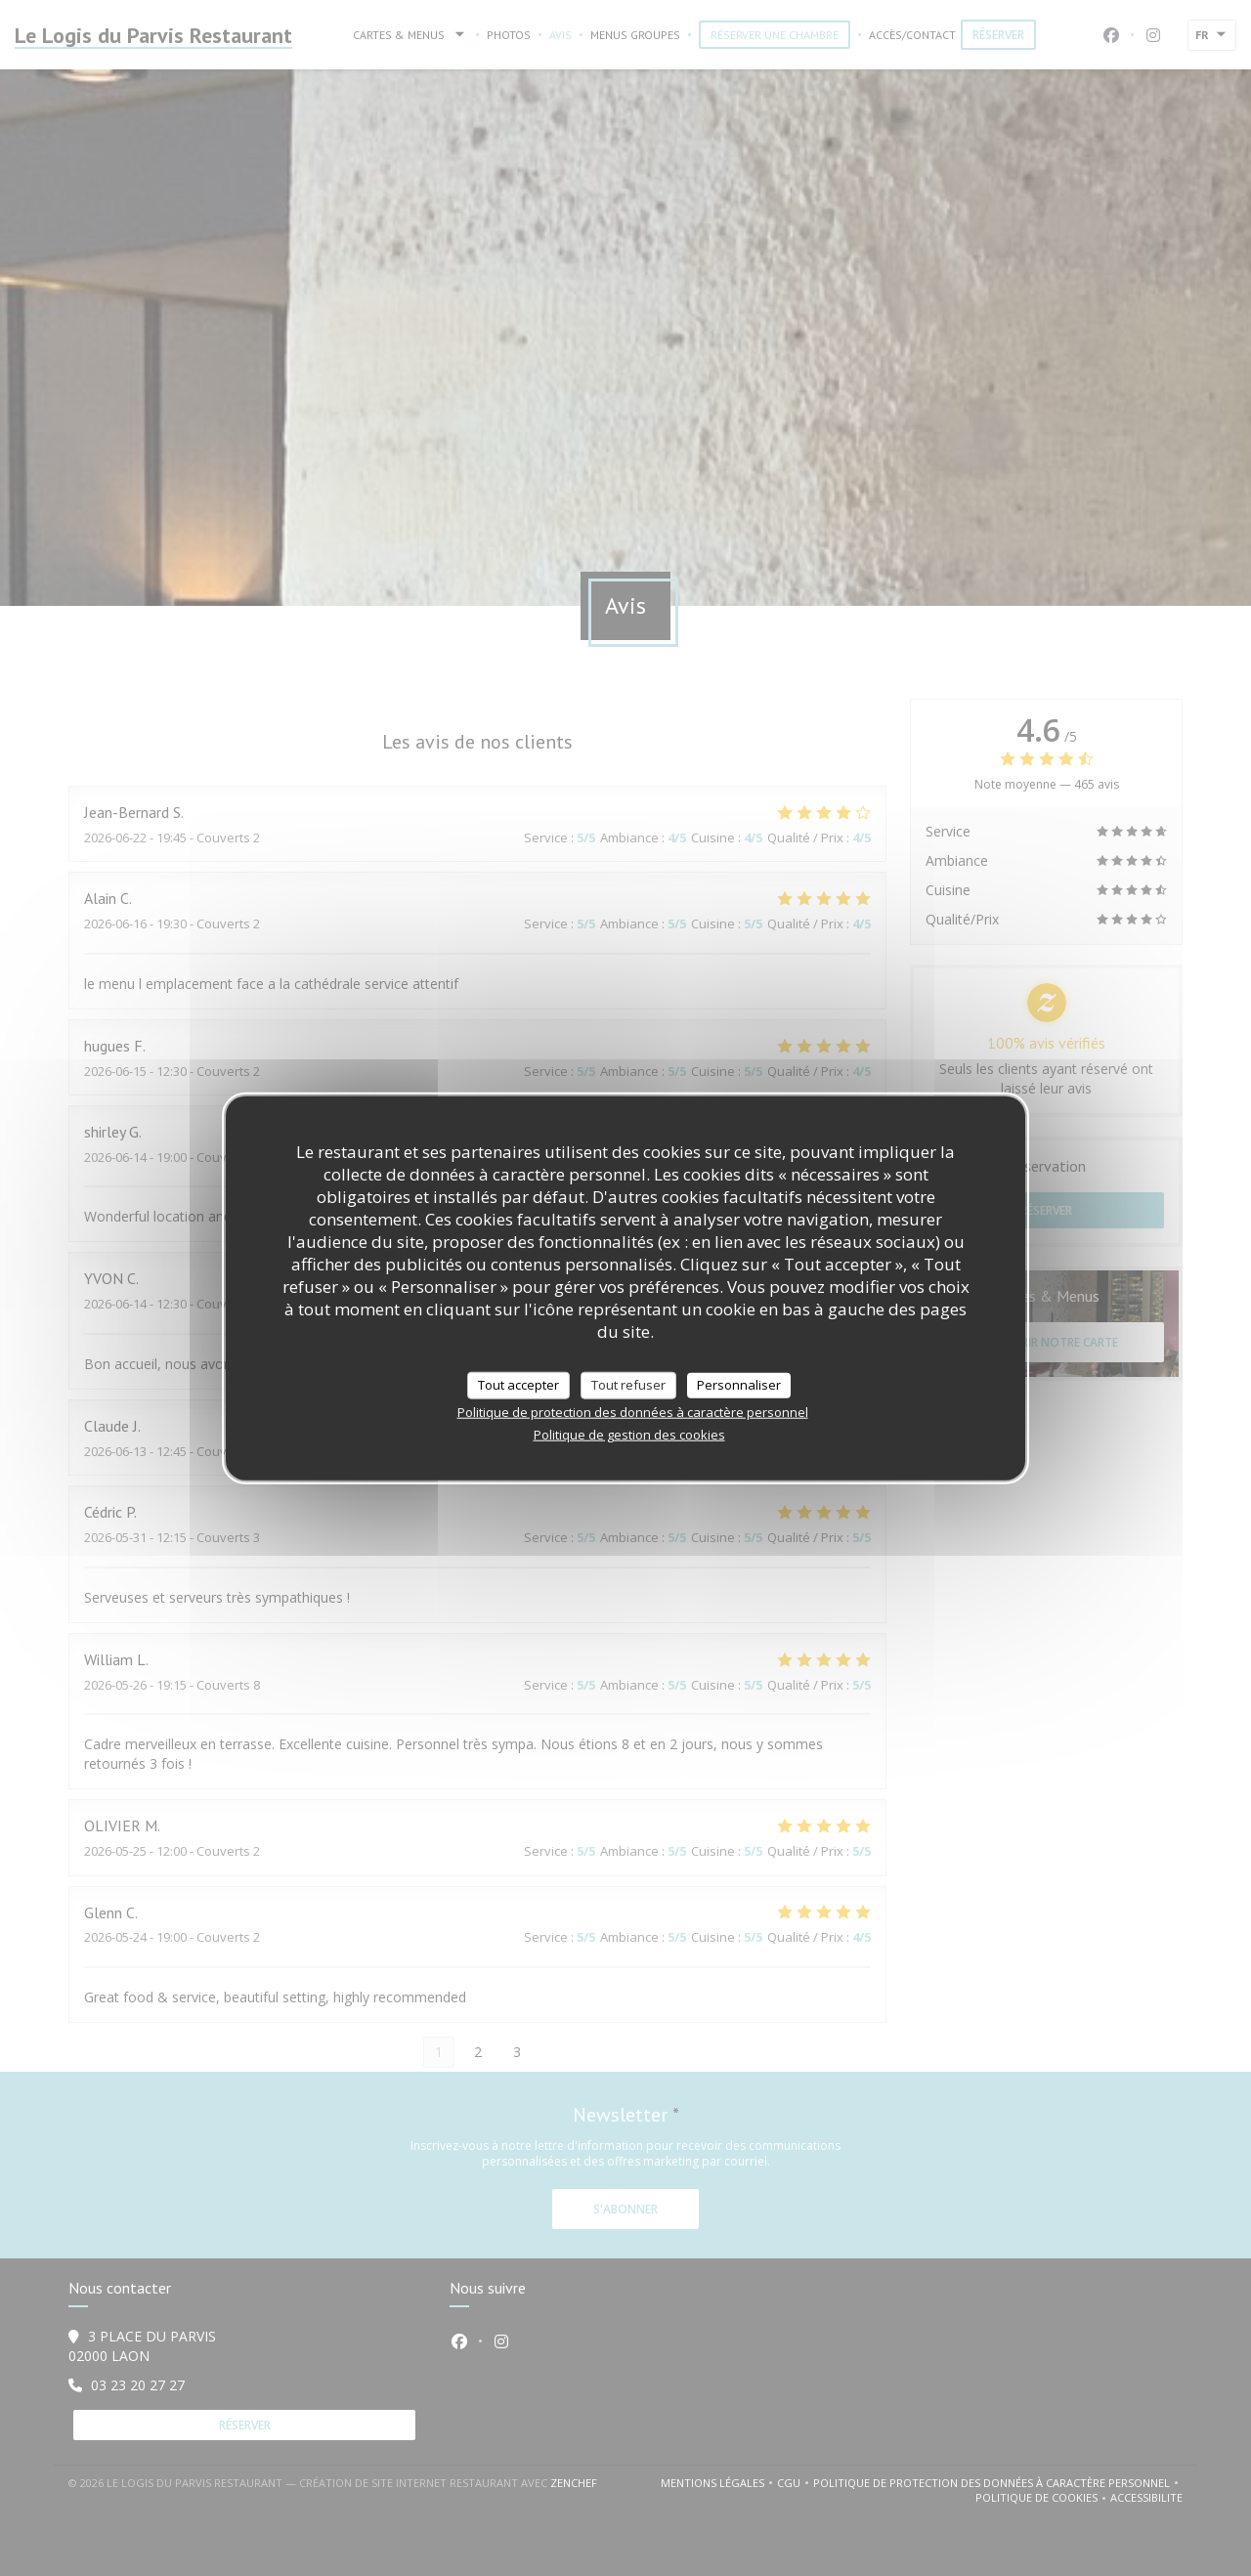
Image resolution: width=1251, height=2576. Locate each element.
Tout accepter (518, 1385)
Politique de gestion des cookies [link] (629, 1433)
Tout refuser (628, 1385)
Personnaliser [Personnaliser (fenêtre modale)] (739, 1385)
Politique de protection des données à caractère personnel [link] (632, 1411)
